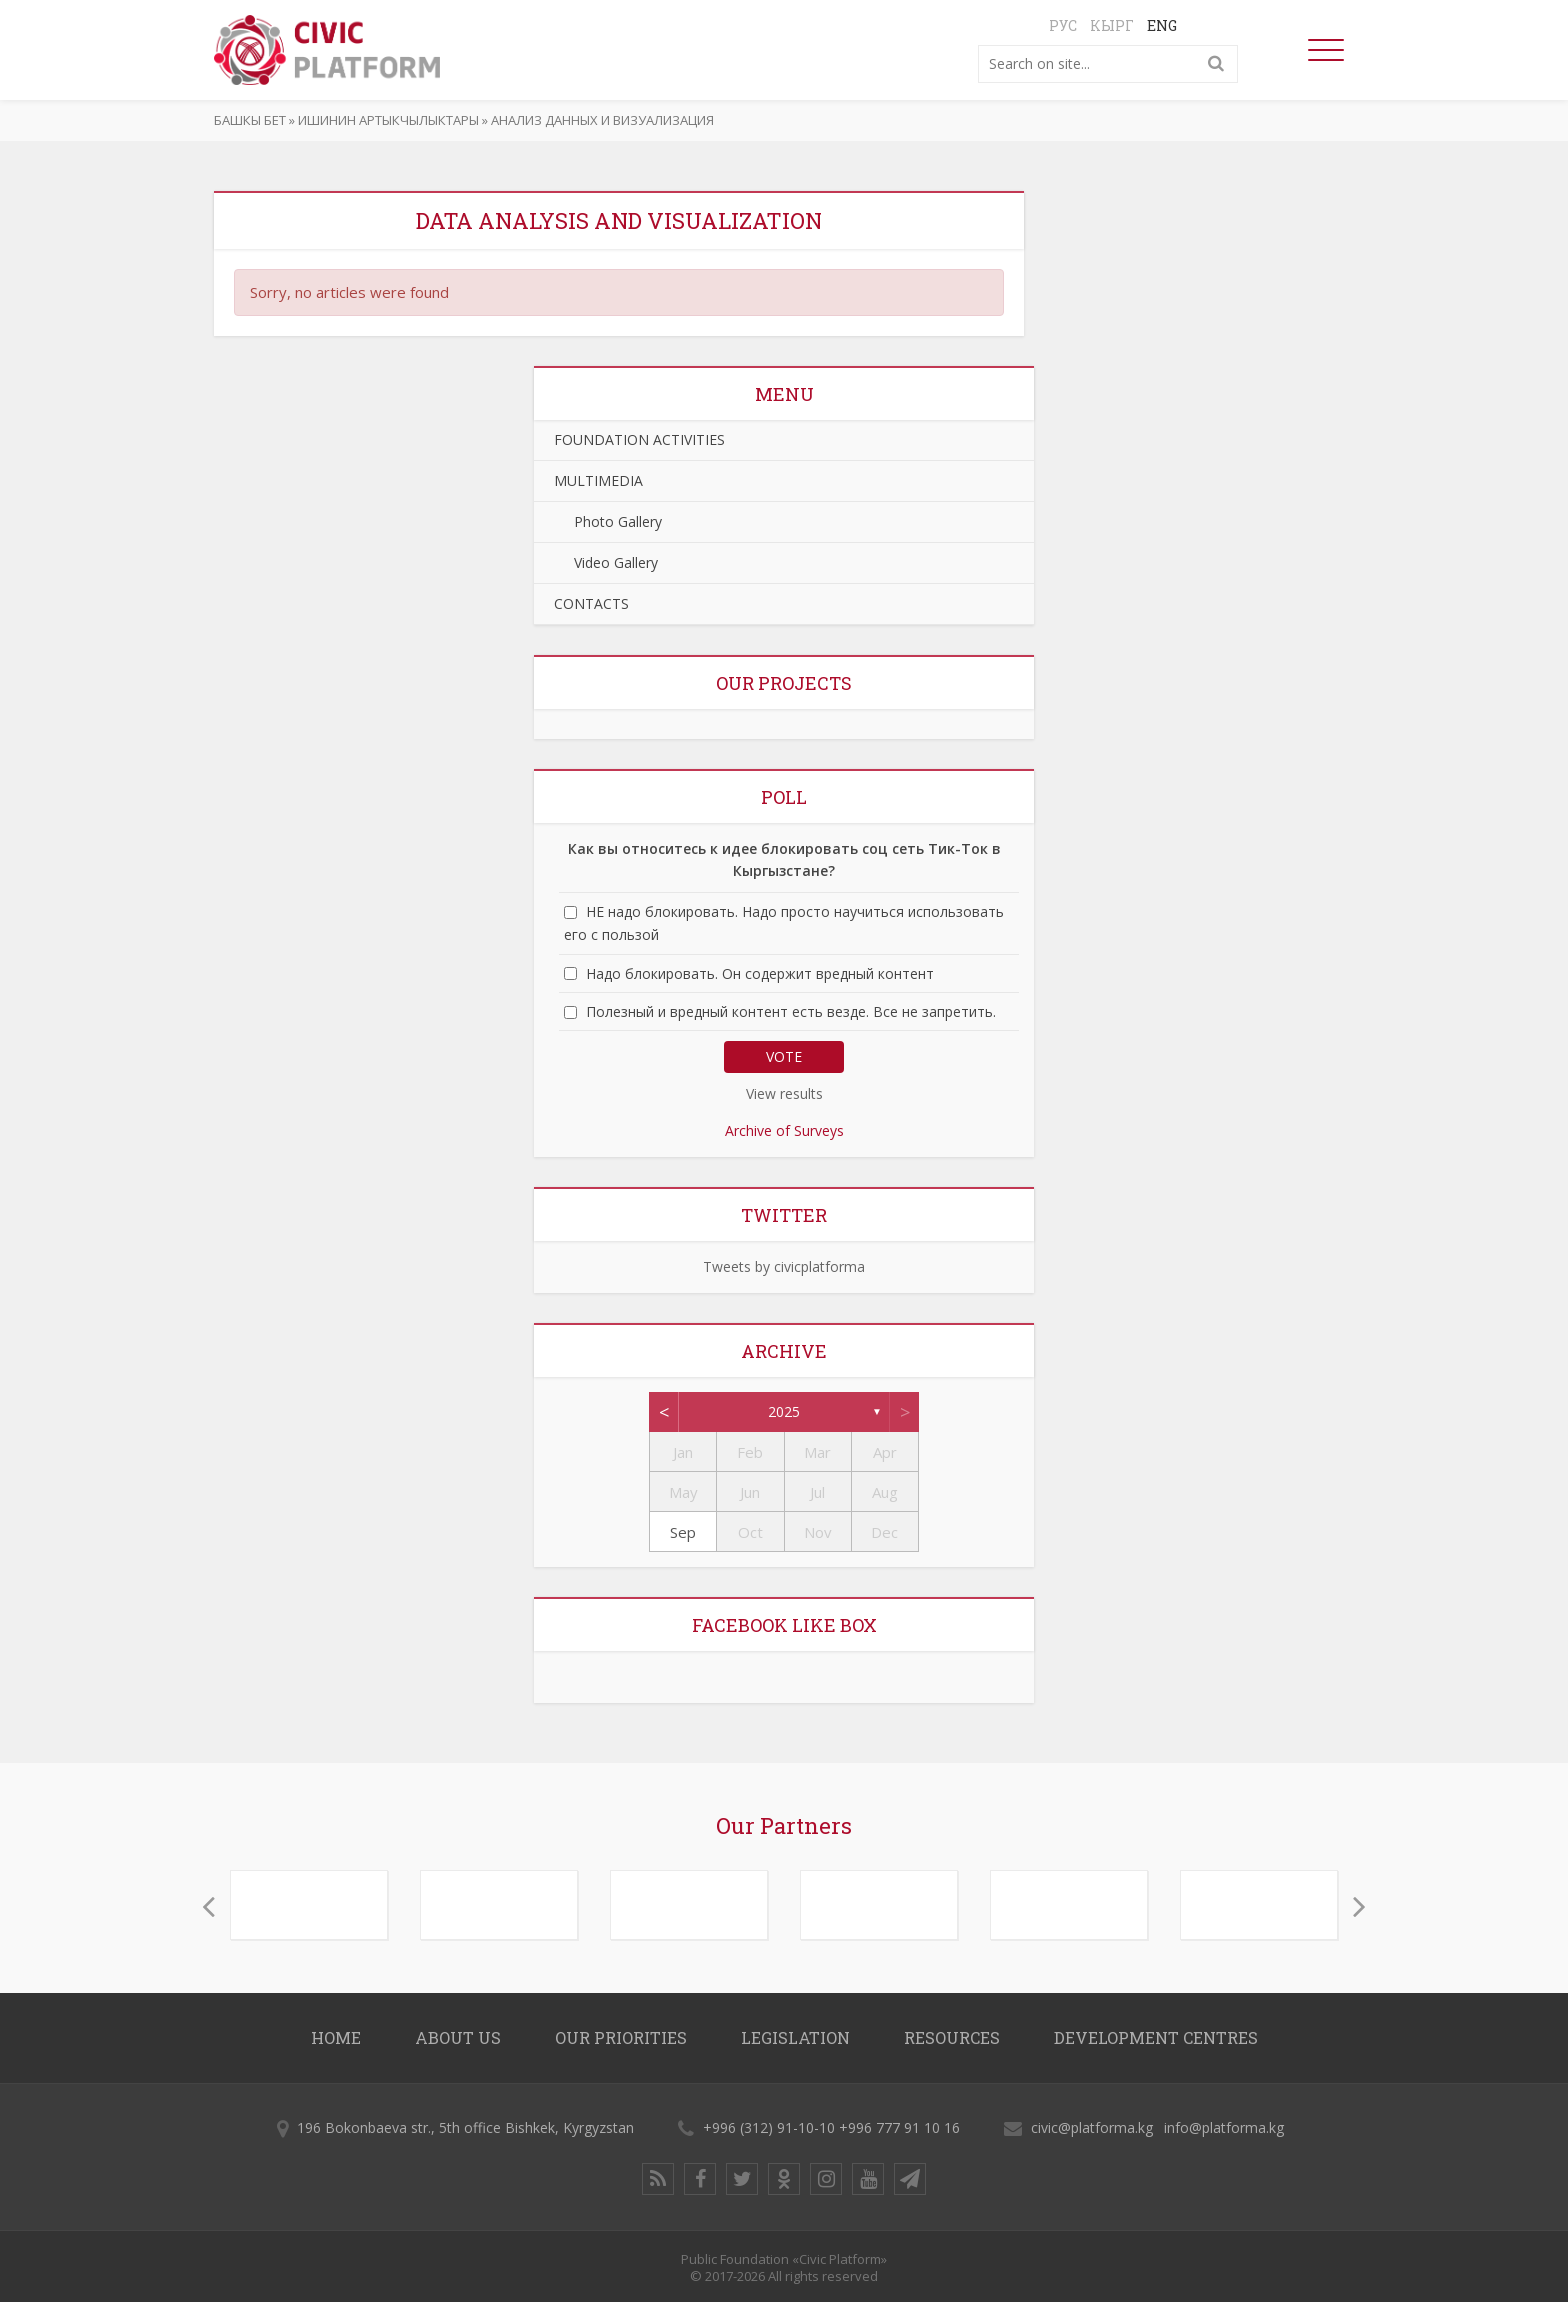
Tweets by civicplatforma (784, 1266)
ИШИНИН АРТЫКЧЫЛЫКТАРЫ (388, 120)
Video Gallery (606, 562)
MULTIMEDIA (598, 480)
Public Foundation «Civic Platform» (784, 2259)
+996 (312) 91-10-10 (769, 2127)
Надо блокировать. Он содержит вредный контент (760, 973)
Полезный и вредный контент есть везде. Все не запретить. (791, 1011)
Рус (1063, 25)
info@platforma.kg (1224, 2127)
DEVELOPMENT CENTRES (1156, 2037)
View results (784, 1093)
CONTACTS (591, 603)
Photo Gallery (608, 521)
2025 (784, 1411)
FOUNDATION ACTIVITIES (639, 439)
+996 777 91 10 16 (899, 2127)
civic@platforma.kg (1092, 2127)
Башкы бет (250, 120)
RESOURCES (952, 2037)
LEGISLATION (795, 2037)
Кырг (1112, 25)
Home (336, 2037)
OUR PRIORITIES (621, 2037)
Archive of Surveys (784, 1130)
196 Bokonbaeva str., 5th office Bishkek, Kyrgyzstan (465, 2127)
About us (458, 2037)
